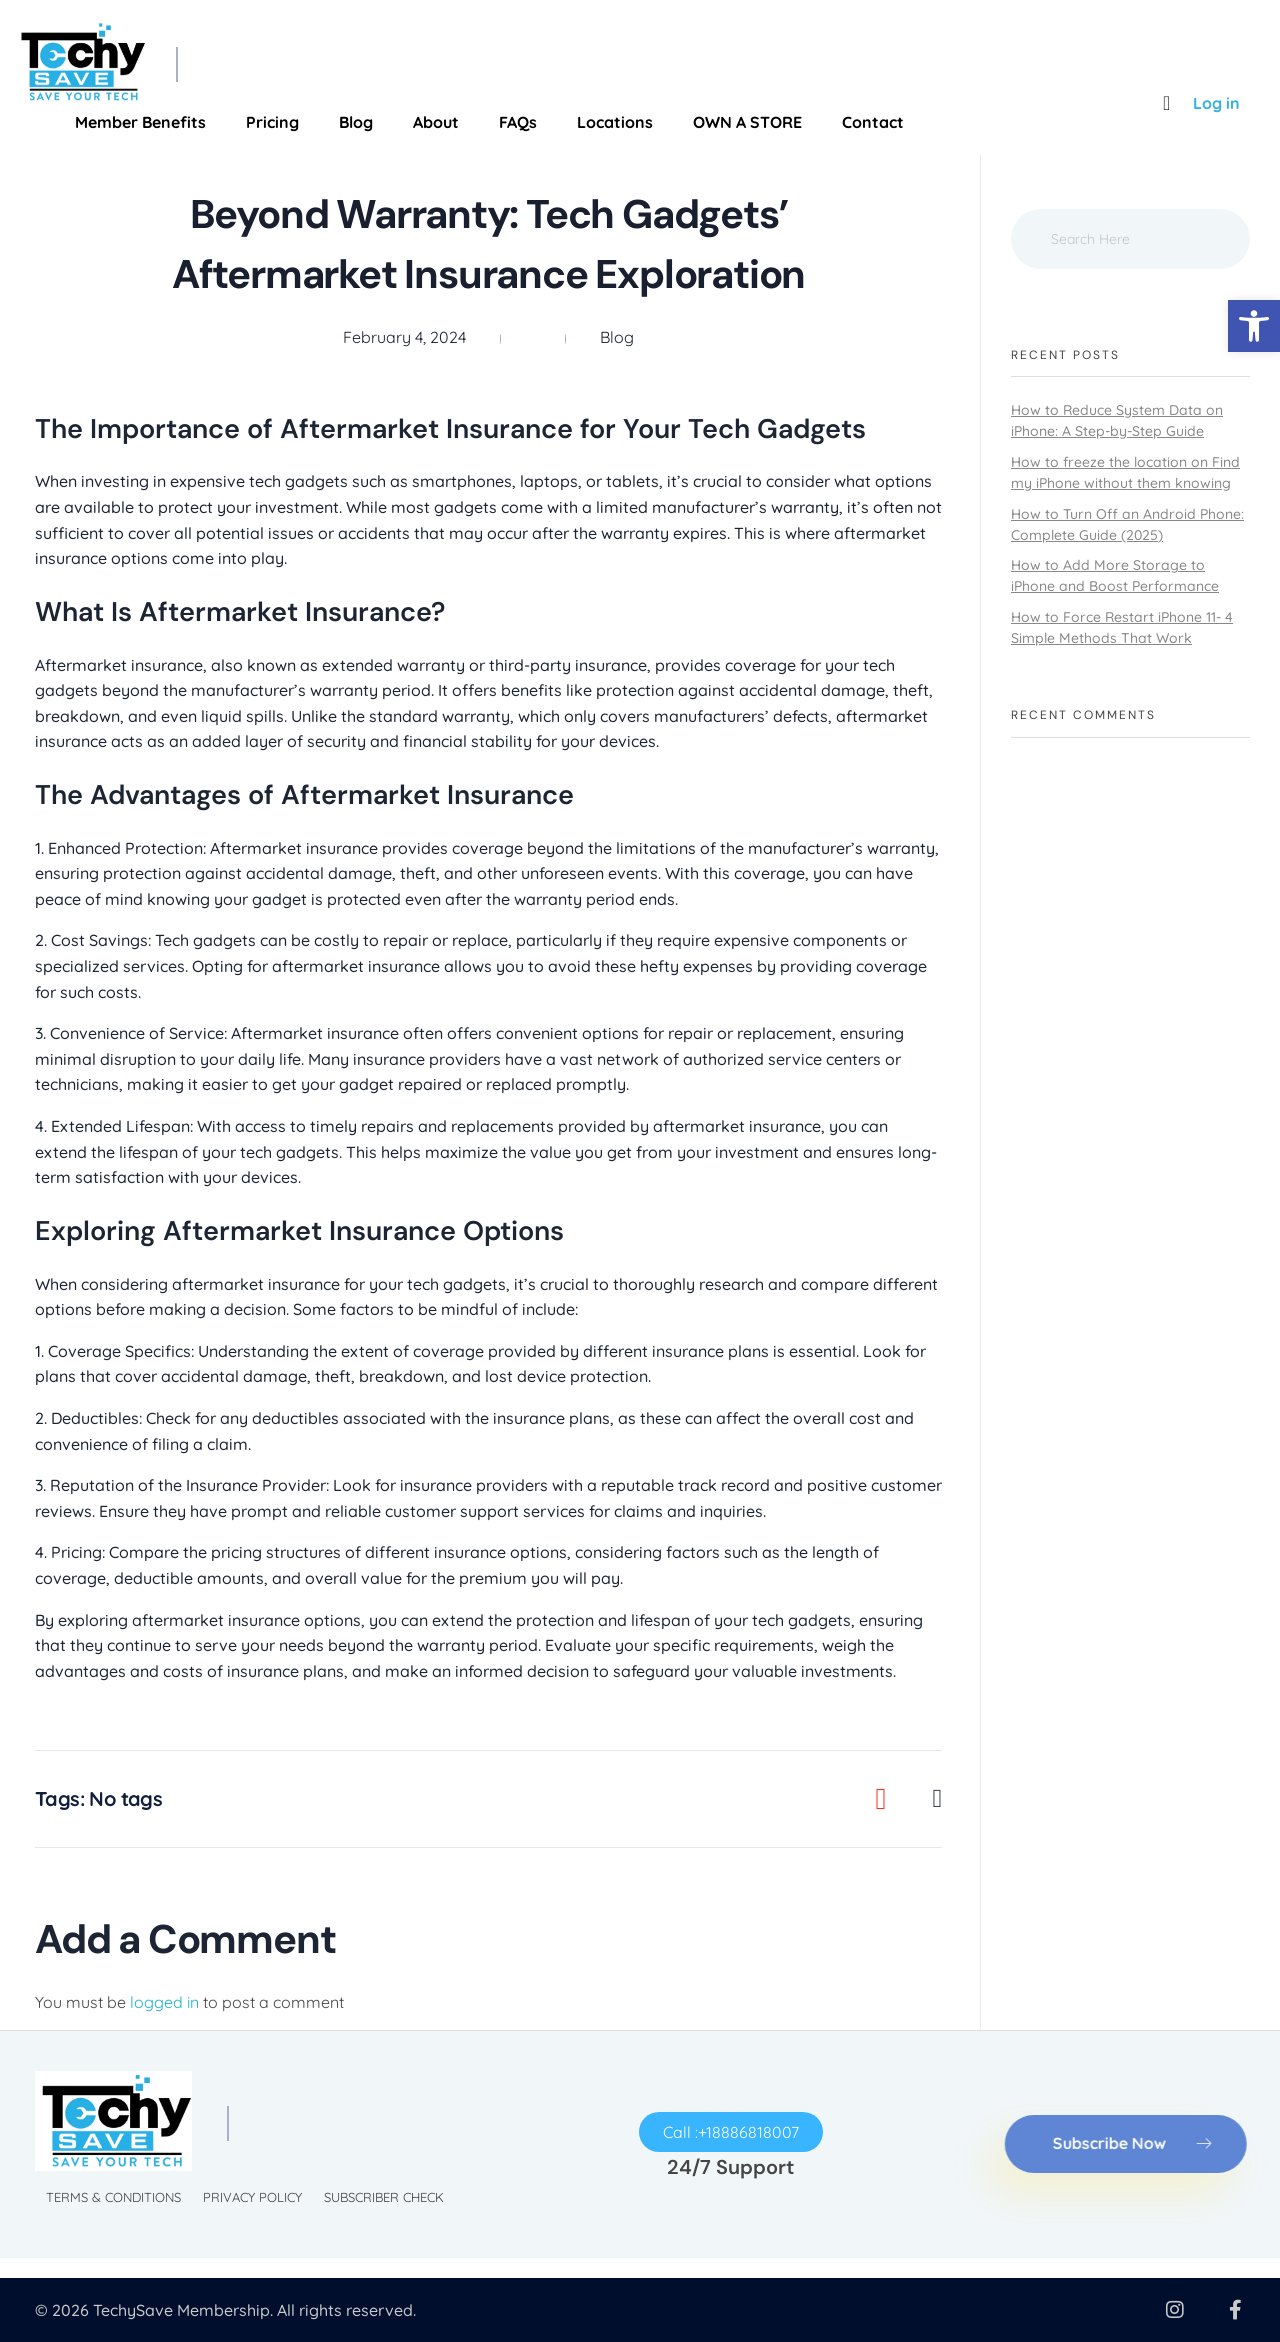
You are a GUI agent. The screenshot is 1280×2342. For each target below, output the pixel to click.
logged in (166, 2002)
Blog (617, 337)
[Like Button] (896, 1799)
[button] (1254, 326)
